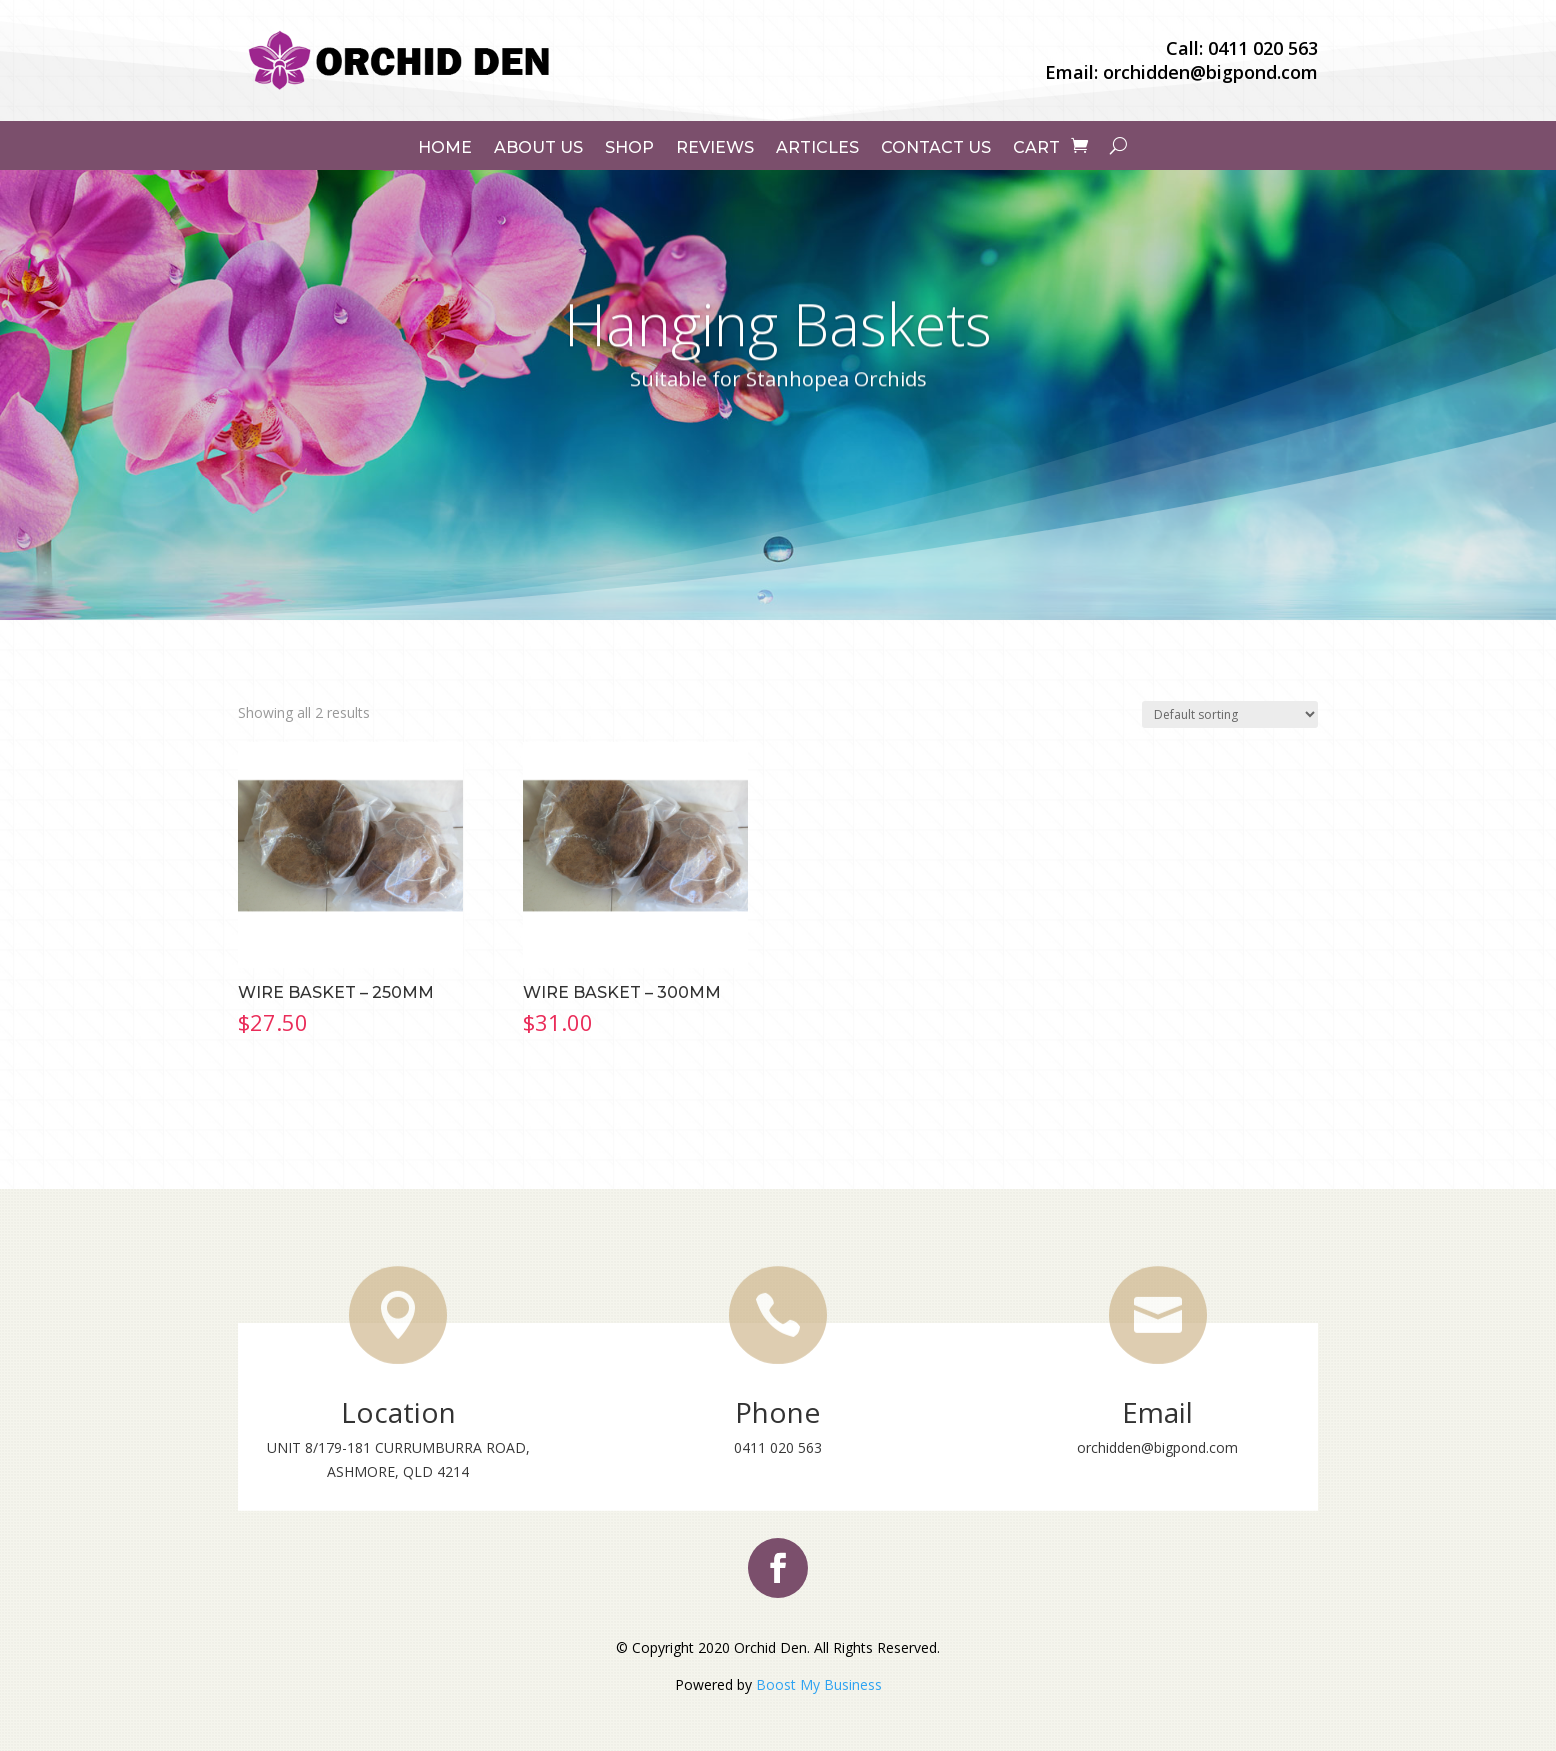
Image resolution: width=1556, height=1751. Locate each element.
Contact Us (936, 148)
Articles (817, 148)
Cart (1036, 148)
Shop (629, 148)
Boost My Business (819, 1684)
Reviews (715, 148)
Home (445, 148)
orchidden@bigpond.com (1210, 72)
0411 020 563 (1263, 48)
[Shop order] (1230, 714)
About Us (538, 148)
